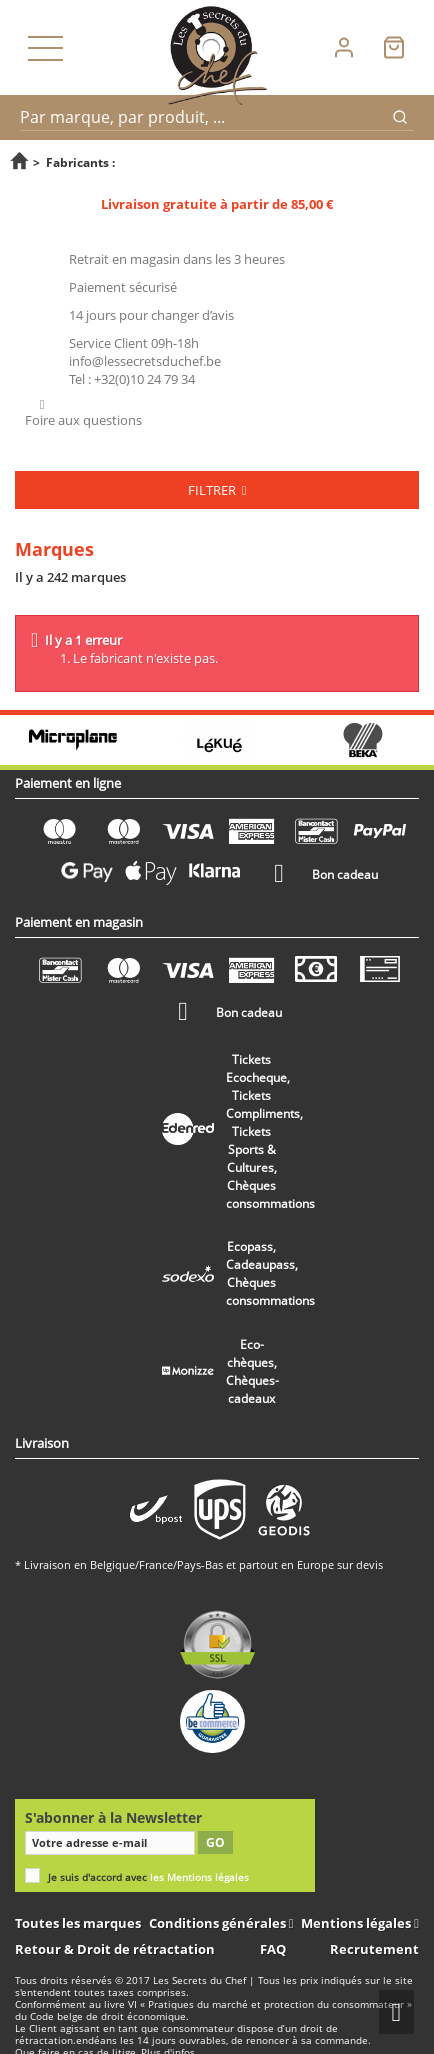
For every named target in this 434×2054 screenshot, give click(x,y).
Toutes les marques (78, 1923)
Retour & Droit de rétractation (115, 1949)
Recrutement (374, 1949)
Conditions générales (219, 1923)
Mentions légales (357, 1923)
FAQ (273, 1949)
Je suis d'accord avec (148, 1877)
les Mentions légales (199, 1877)
